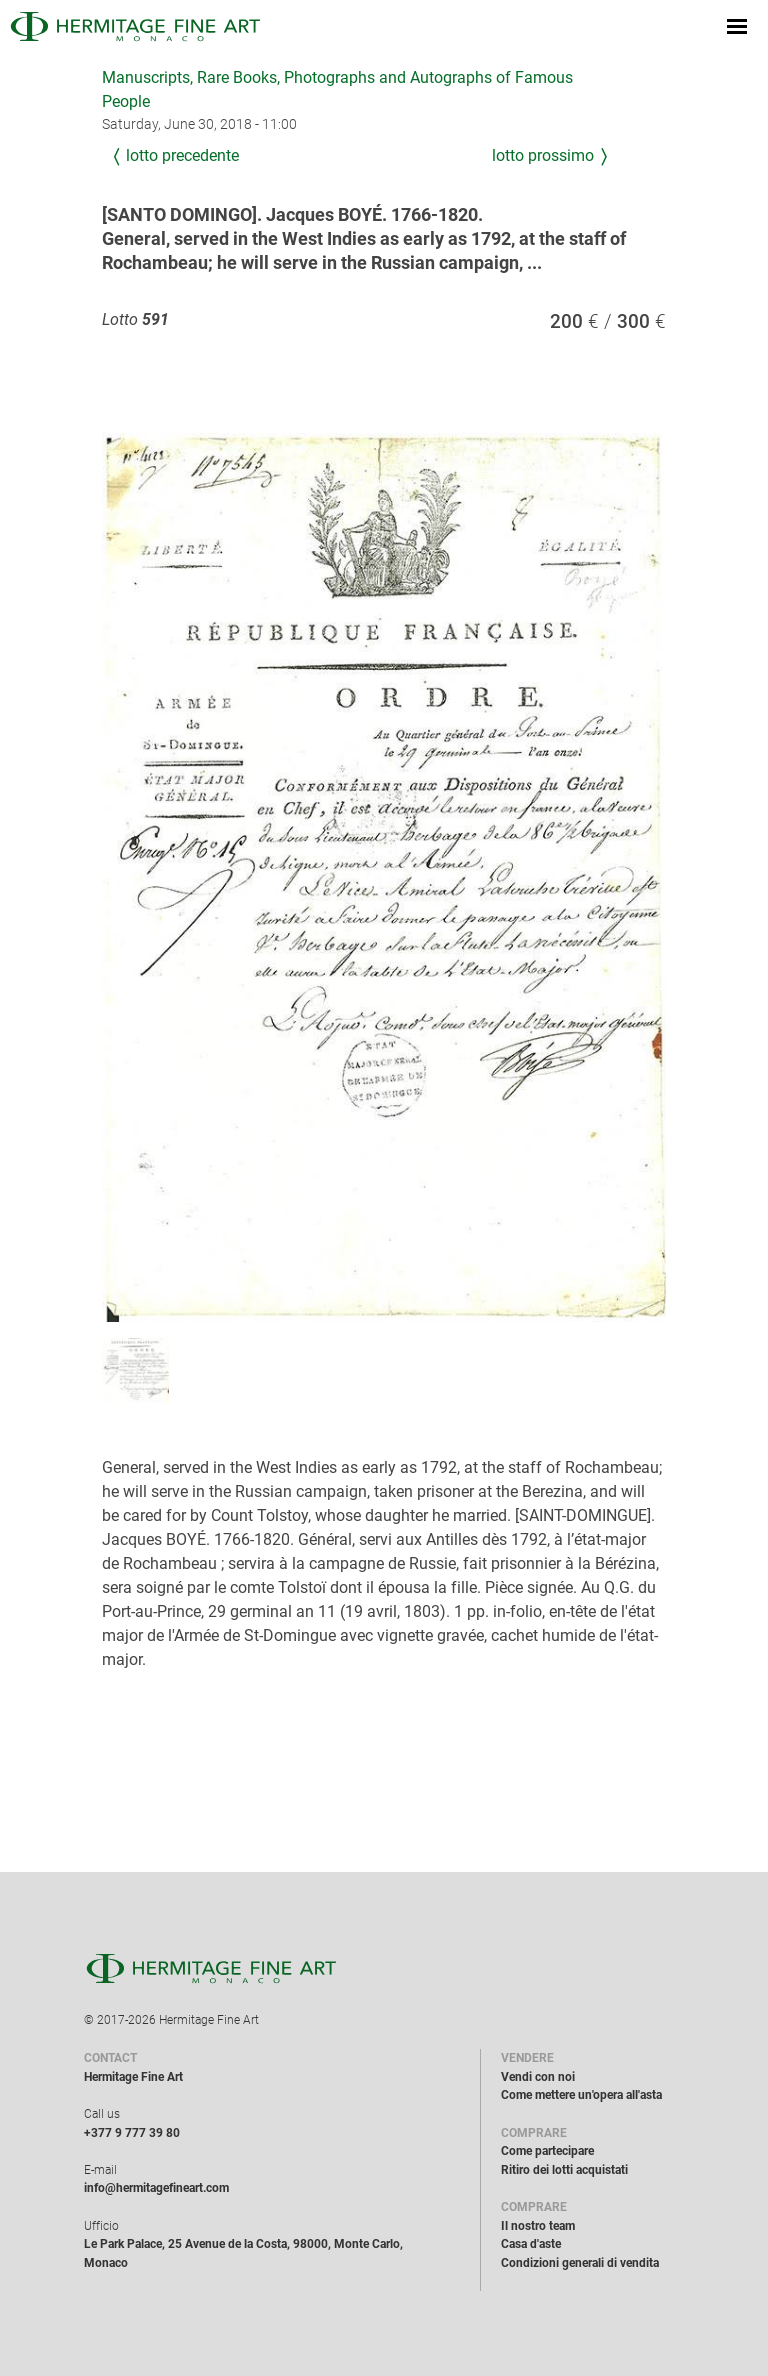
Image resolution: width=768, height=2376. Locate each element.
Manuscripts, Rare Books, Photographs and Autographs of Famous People (337, 89)
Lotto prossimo (543, 155)
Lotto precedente (182, 155)
